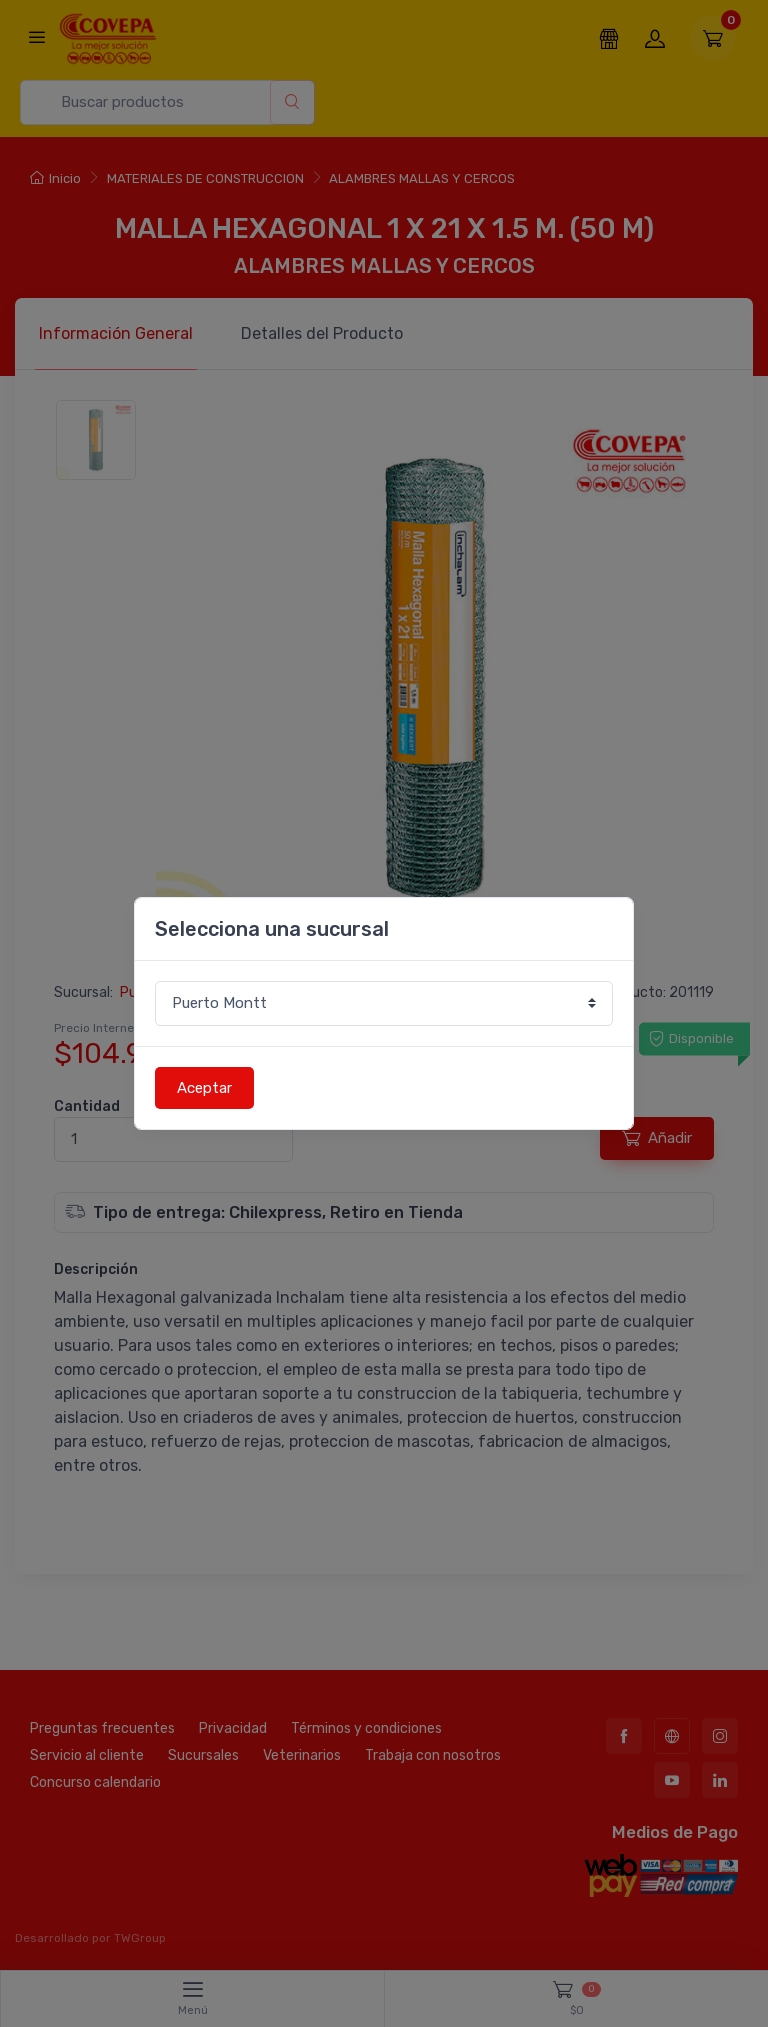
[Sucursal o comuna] (384, 1003)
